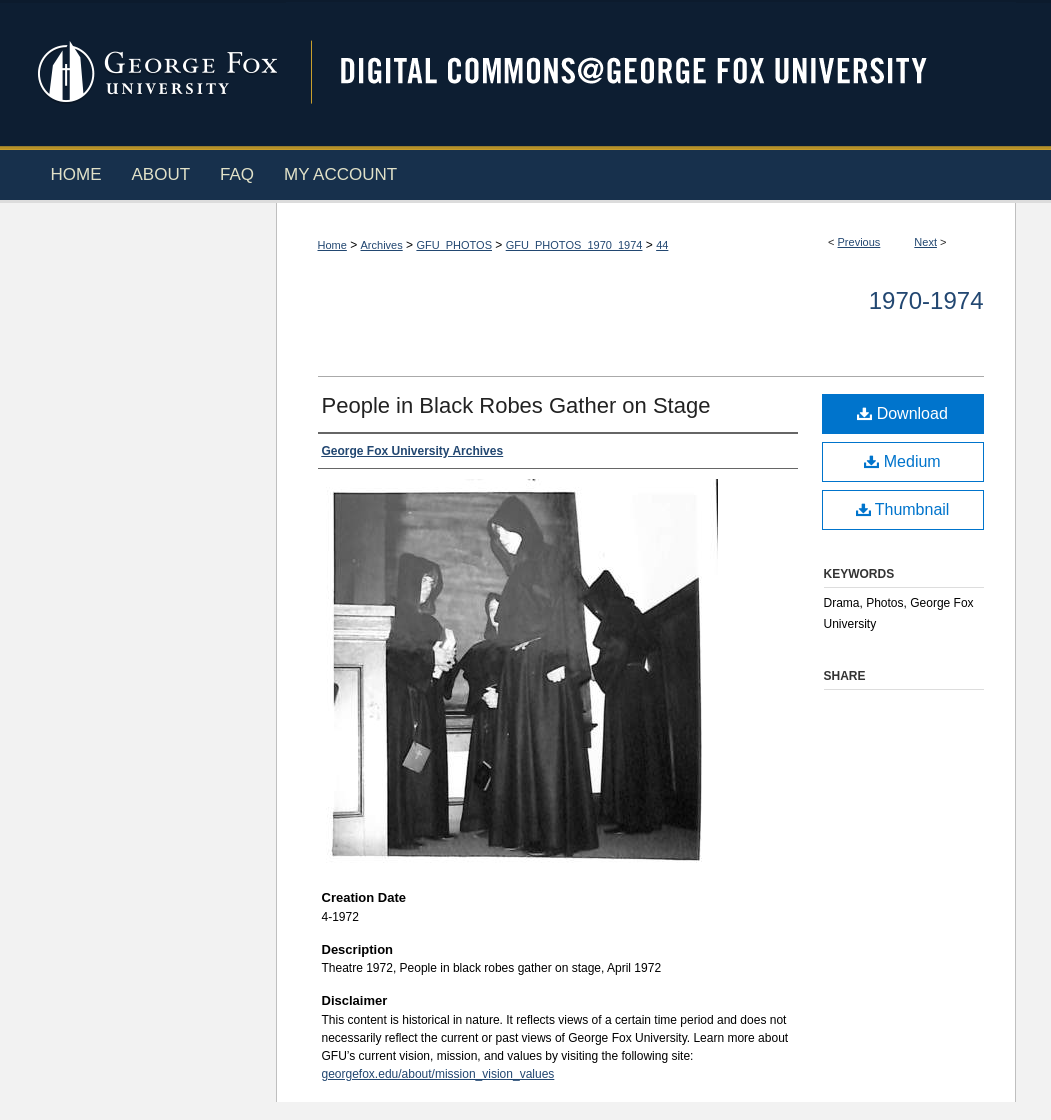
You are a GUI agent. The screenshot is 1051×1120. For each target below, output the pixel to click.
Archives (382, 245)
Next (925, 242)
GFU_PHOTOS (454, 245)
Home (332, 245)
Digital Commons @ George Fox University (651, 72)
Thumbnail (903, 509)
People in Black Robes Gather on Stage (516, 405)
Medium (902, 461)
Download (902, 413)
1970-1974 (926, 300)
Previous (859, 242)
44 (662, 245)
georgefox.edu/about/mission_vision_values (438, 1074)
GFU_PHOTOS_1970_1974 (574, 245)
